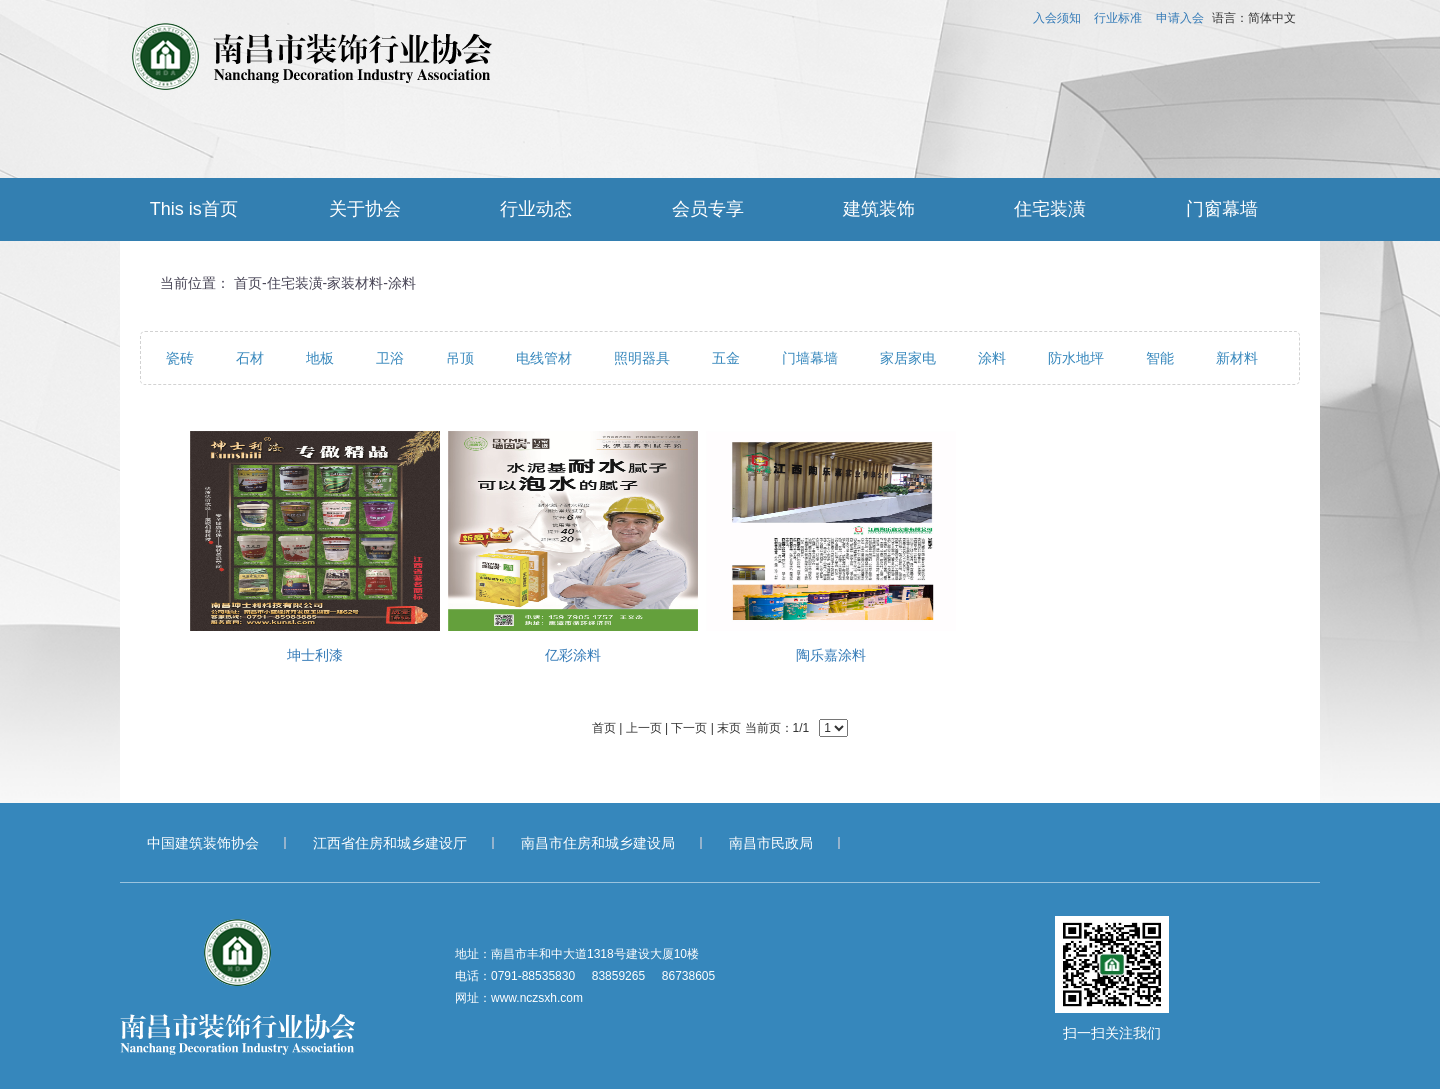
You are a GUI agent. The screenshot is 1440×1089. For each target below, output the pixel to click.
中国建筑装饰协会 (203, 843)
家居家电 (908, 358)
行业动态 (536, 209)
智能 (1160, 358)
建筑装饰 (879, 209)
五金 (726, 358)
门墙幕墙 (810, 358)
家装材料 (355, 283)
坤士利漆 (315, 655)
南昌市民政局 (771, 843)
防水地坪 (1076, 358)
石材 (250, 358)
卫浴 (390, 358)
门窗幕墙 (1222, 209)
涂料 (402, 283)
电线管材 (544, 358)
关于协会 (365, 209)
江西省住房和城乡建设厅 (390, 843)
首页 (248, 283)
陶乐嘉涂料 (831, 655)
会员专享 (708, 209)
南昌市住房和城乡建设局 (598, 843)
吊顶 (460, 358)
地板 (320, 358)
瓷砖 (180, 358)
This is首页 (194, 209)
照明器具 (642, 358)
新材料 (1237, 358)
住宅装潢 (1050, 209)
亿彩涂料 (573, 655)
